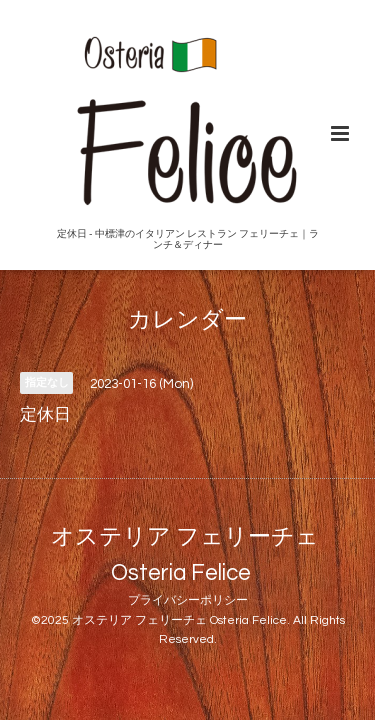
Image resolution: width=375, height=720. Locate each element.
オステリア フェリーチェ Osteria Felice (185, 554)
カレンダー (187, 320)
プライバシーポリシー (188, 600)
